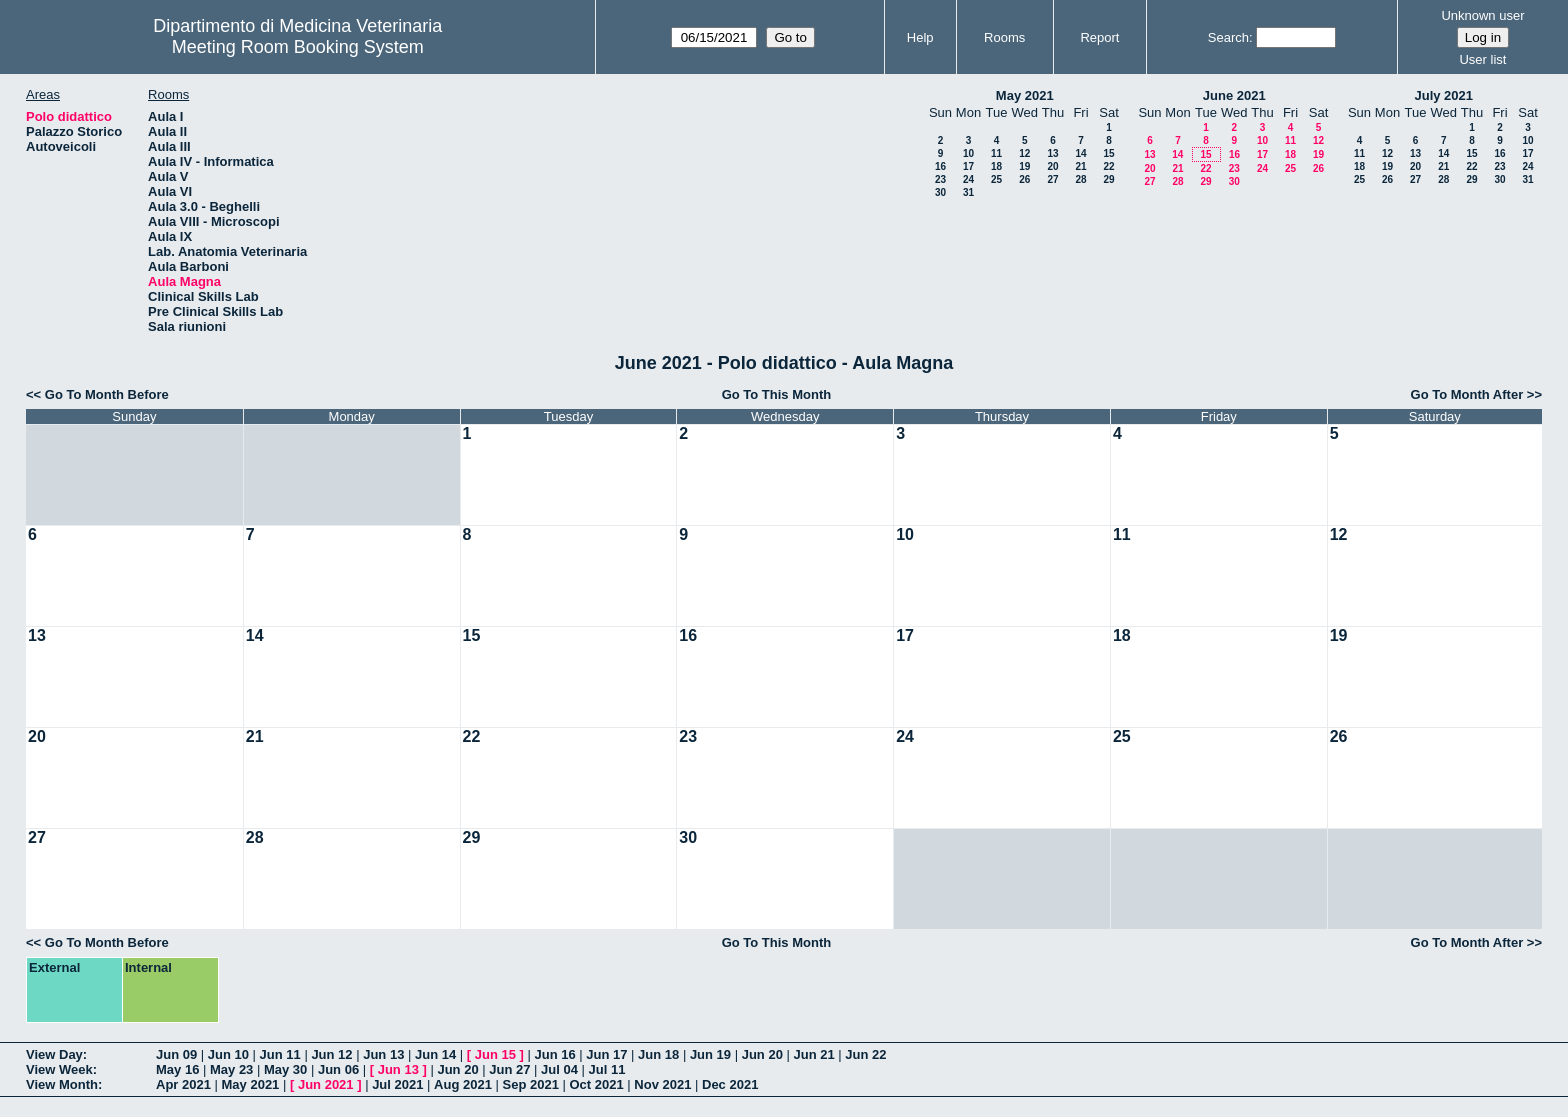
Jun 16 (554, 1054)
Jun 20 (762, 1054)
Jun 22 (865, 1054)
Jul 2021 (397, 1084)
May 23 (231, 1069)
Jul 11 (607, 1069)
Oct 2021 (596, 1084)
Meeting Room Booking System (298, 47)
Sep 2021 (531, 1084)
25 (996, 179)
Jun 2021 (326, 1084)
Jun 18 (658, 1054)
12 (1024, 153)
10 (968, 153)
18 (996, 166)
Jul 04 (559, 1069)
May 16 (177, 1069)
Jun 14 (435, 1054)
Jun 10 (228, 1054)
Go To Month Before (107, 394)
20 (1052, 166)
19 (1024, 166)
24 (968, 179)
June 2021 (1234, 95)
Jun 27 (509, 1069)
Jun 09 (176, 1054)
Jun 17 (606, 1054)
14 (1080, 153)
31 (968, 192)
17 (968, 166)
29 (1108, 179)
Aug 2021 (463, 1084)
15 (1108, 153)
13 (1052, 153)
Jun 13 (383, 1054)
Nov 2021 (662, 1084)
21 (1080, 166)
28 (1080, 179)
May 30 (285, 1069)
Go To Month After (1467, 394)
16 (940, 166)
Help (920, 37)
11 (996, 153)
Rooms (1004, 37)
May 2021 (1025, 95)
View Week (59, 1069)
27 (1052, 179)
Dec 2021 (730, 1084)
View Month (62, 1084)
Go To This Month (777, 394)
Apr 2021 (183, 1084)
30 (940, 192)
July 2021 (1443, 95)
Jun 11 (280, 1054)
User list (1482, 59)
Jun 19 (710, 1054)
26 (1024, 179)
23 (940, 179)
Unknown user (1482, 15)
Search (1228, 37)
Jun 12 (331, 1054)
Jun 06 (338, 1069)
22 (1108, 166)
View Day (54, 1054)
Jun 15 (495, 1054)
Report (1099, 37)
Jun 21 (813, 1054)
